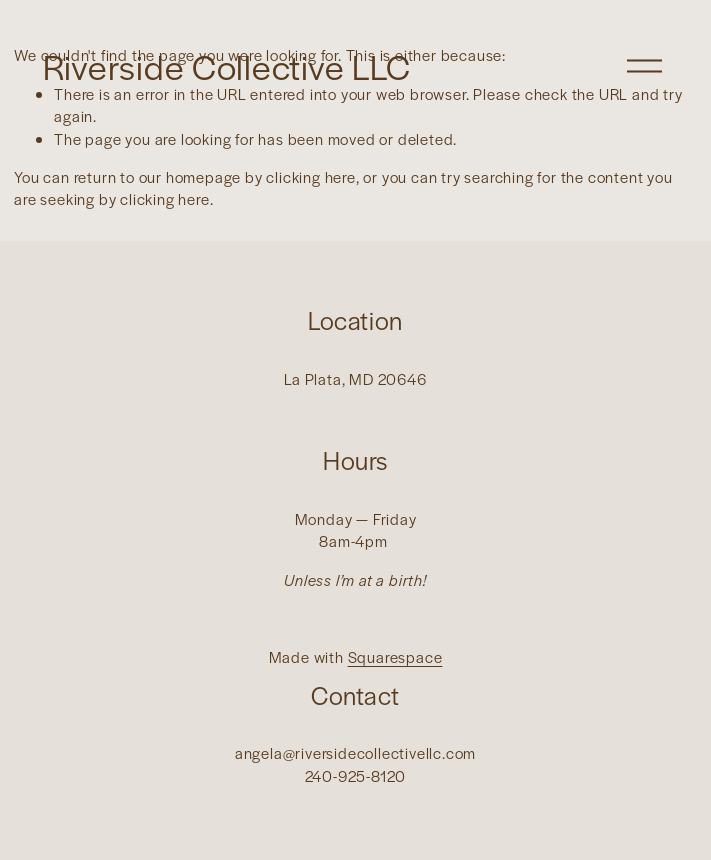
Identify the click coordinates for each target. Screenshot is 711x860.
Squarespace (395, 656)
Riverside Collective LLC (227, 65)
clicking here (310, 176)
